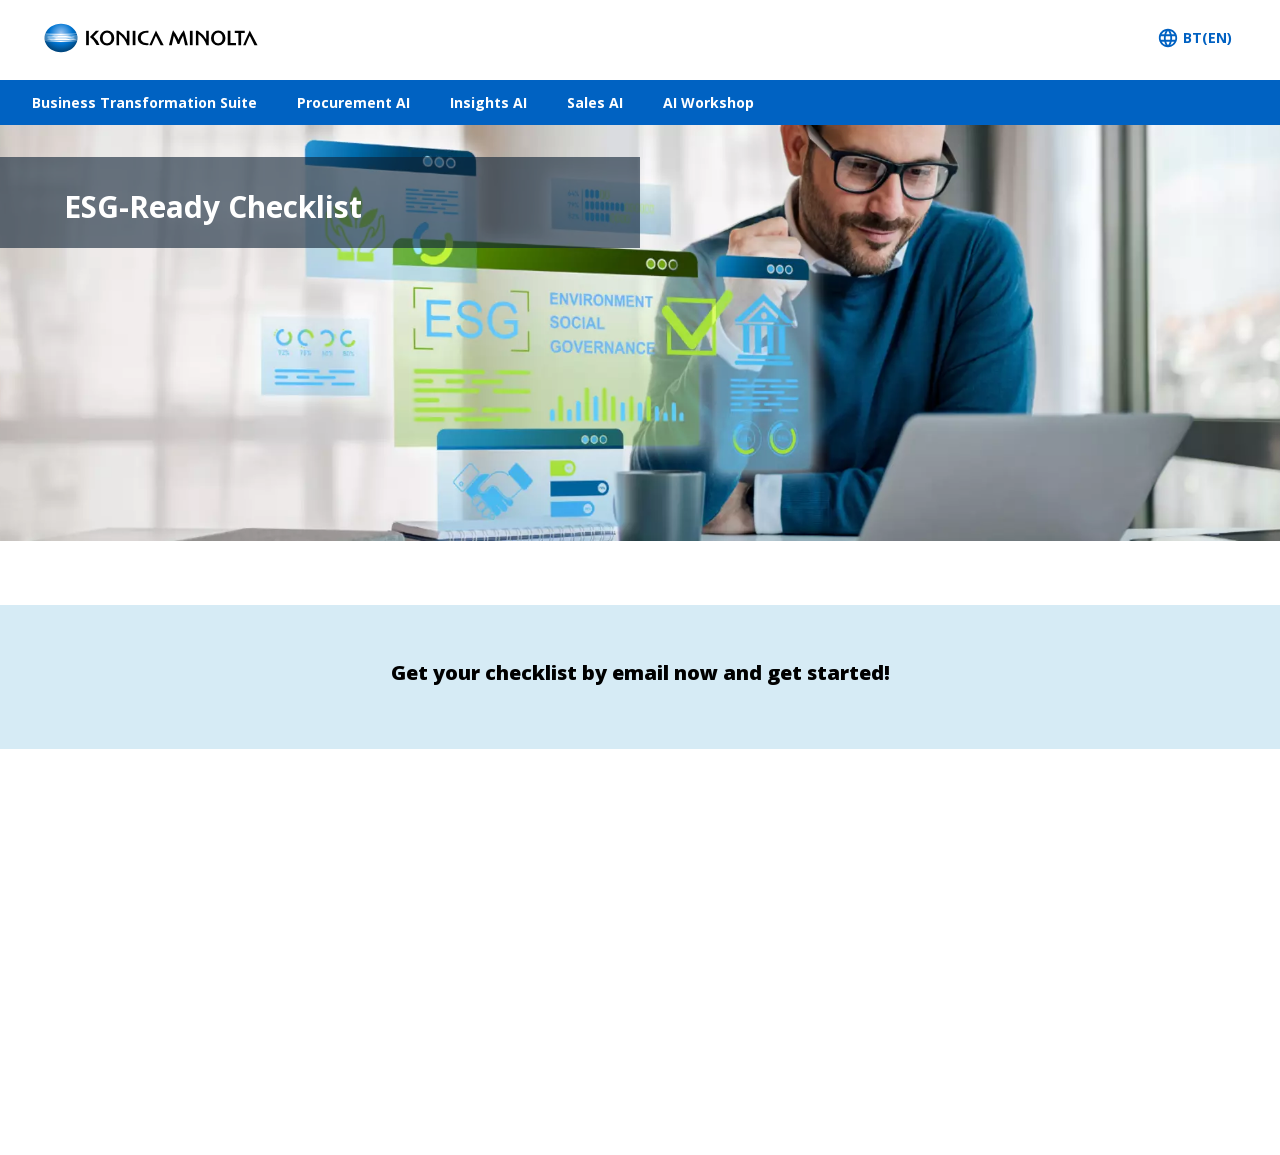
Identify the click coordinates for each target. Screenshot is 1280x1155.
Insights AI (488, 102)
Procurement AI (353, 102)
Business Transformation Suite (144, 102)
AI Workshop (708, 102)
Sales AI (595, 102)
